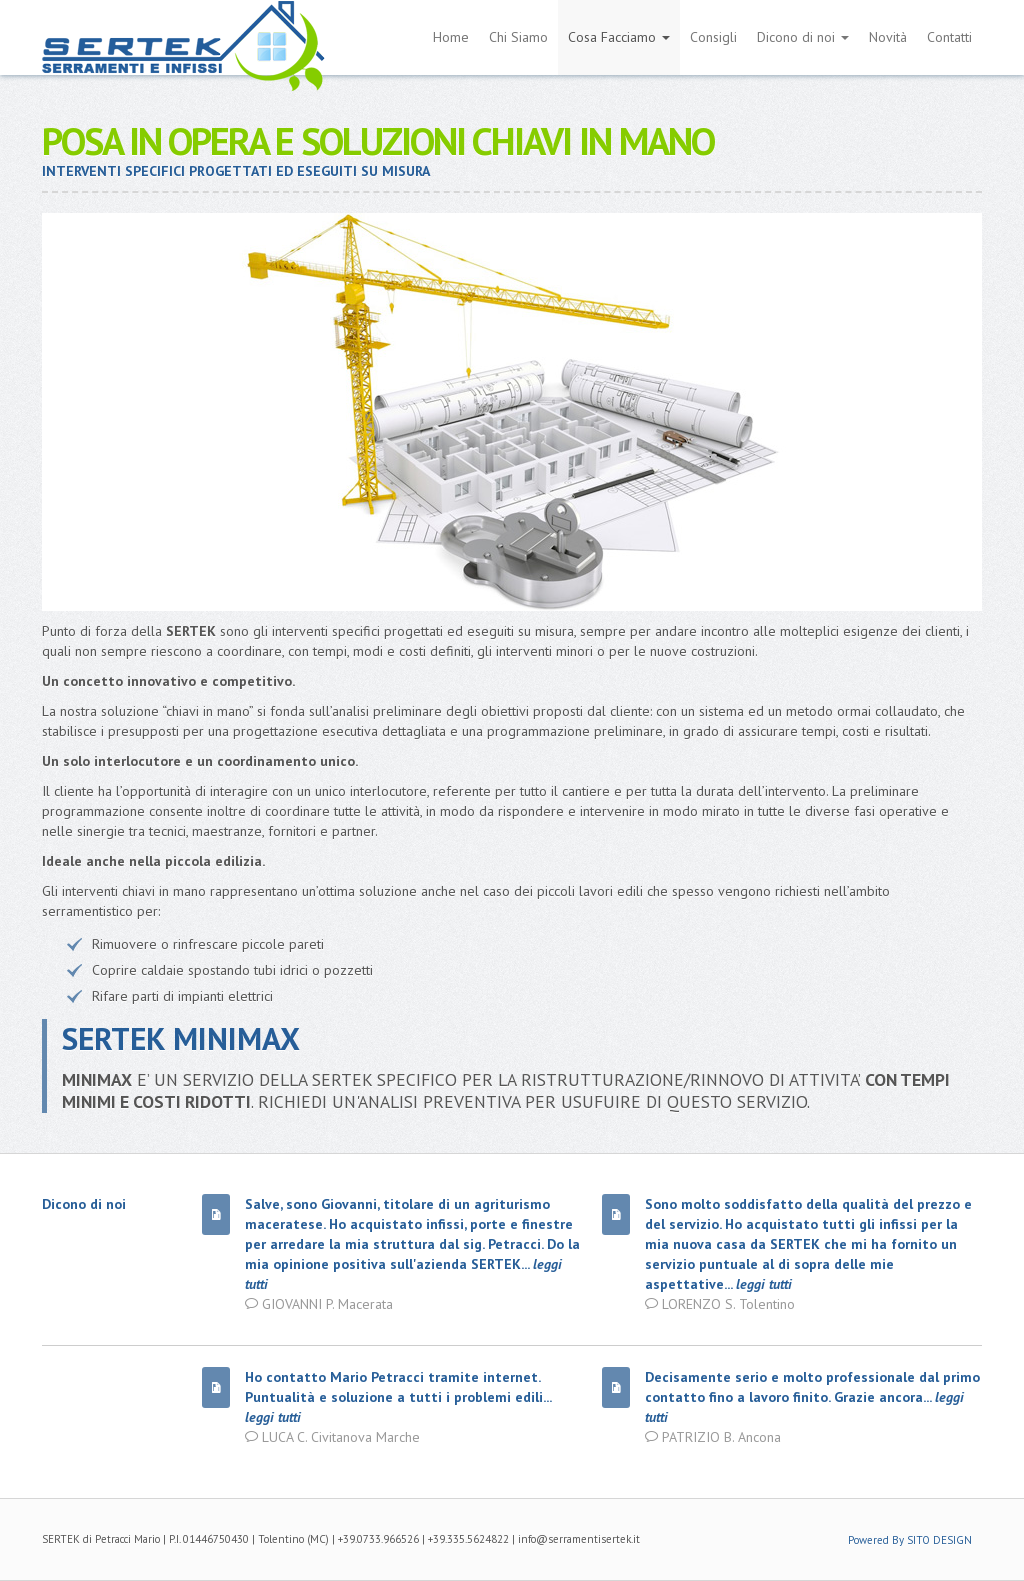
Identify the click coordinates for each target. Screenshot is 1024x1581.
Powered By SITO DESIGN (910, 1540)
